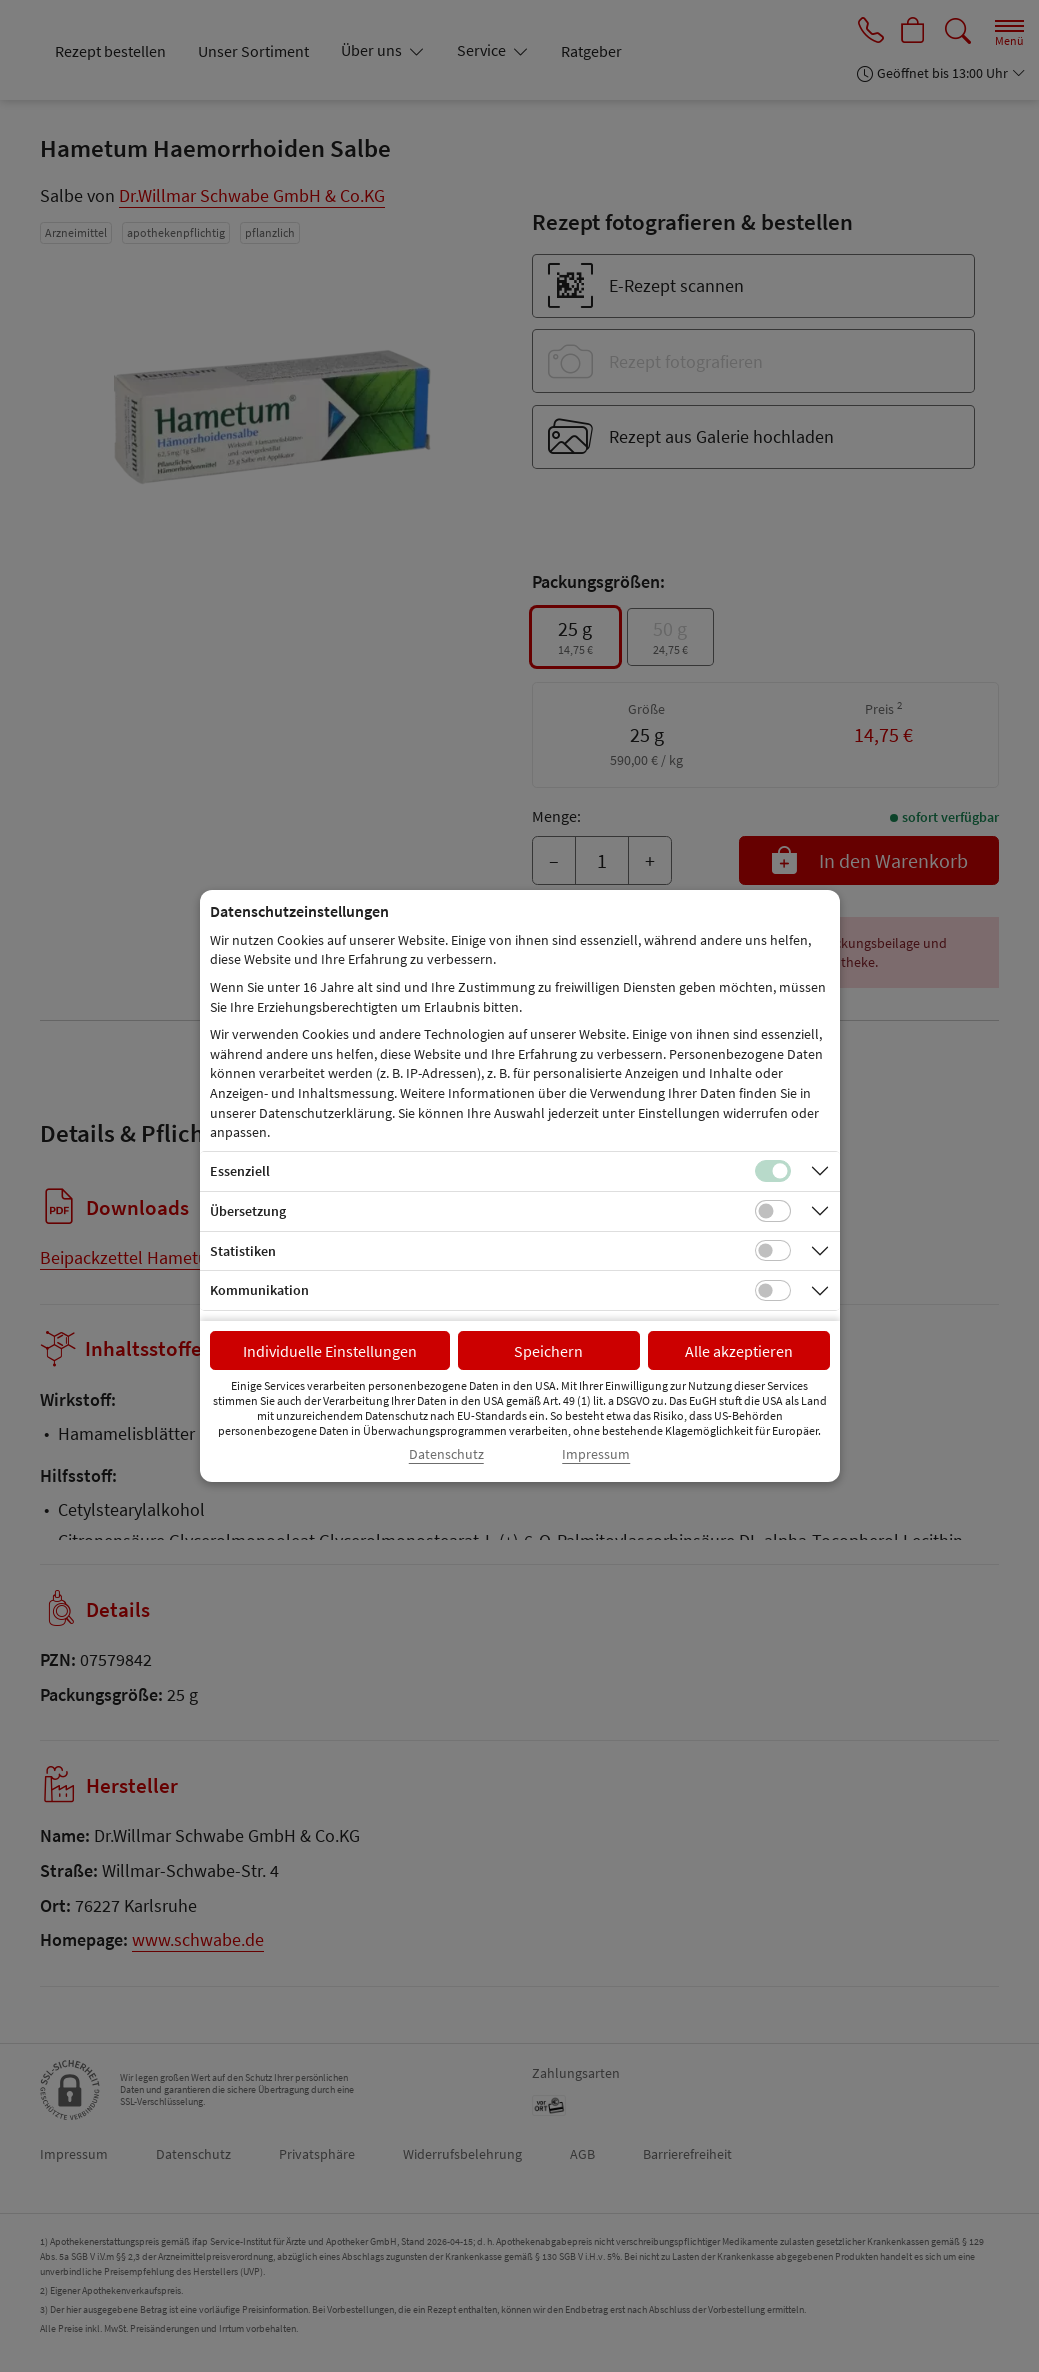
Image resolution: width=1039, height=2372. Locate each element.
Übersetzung (248, 1211)
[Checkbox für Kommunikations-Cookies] (773, 1291)
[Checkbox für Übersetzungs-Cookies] (773, 1211)
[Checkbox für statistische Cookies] (773, 1251)
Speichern (548, 1351)
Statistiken (243, 1251)
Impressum (596, 1454)
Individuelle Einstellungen (330, 1351)
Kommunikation (259, 1290)
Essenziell (240, 1171)
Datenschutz (446, 1454)
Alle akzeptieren (739, 1351)
